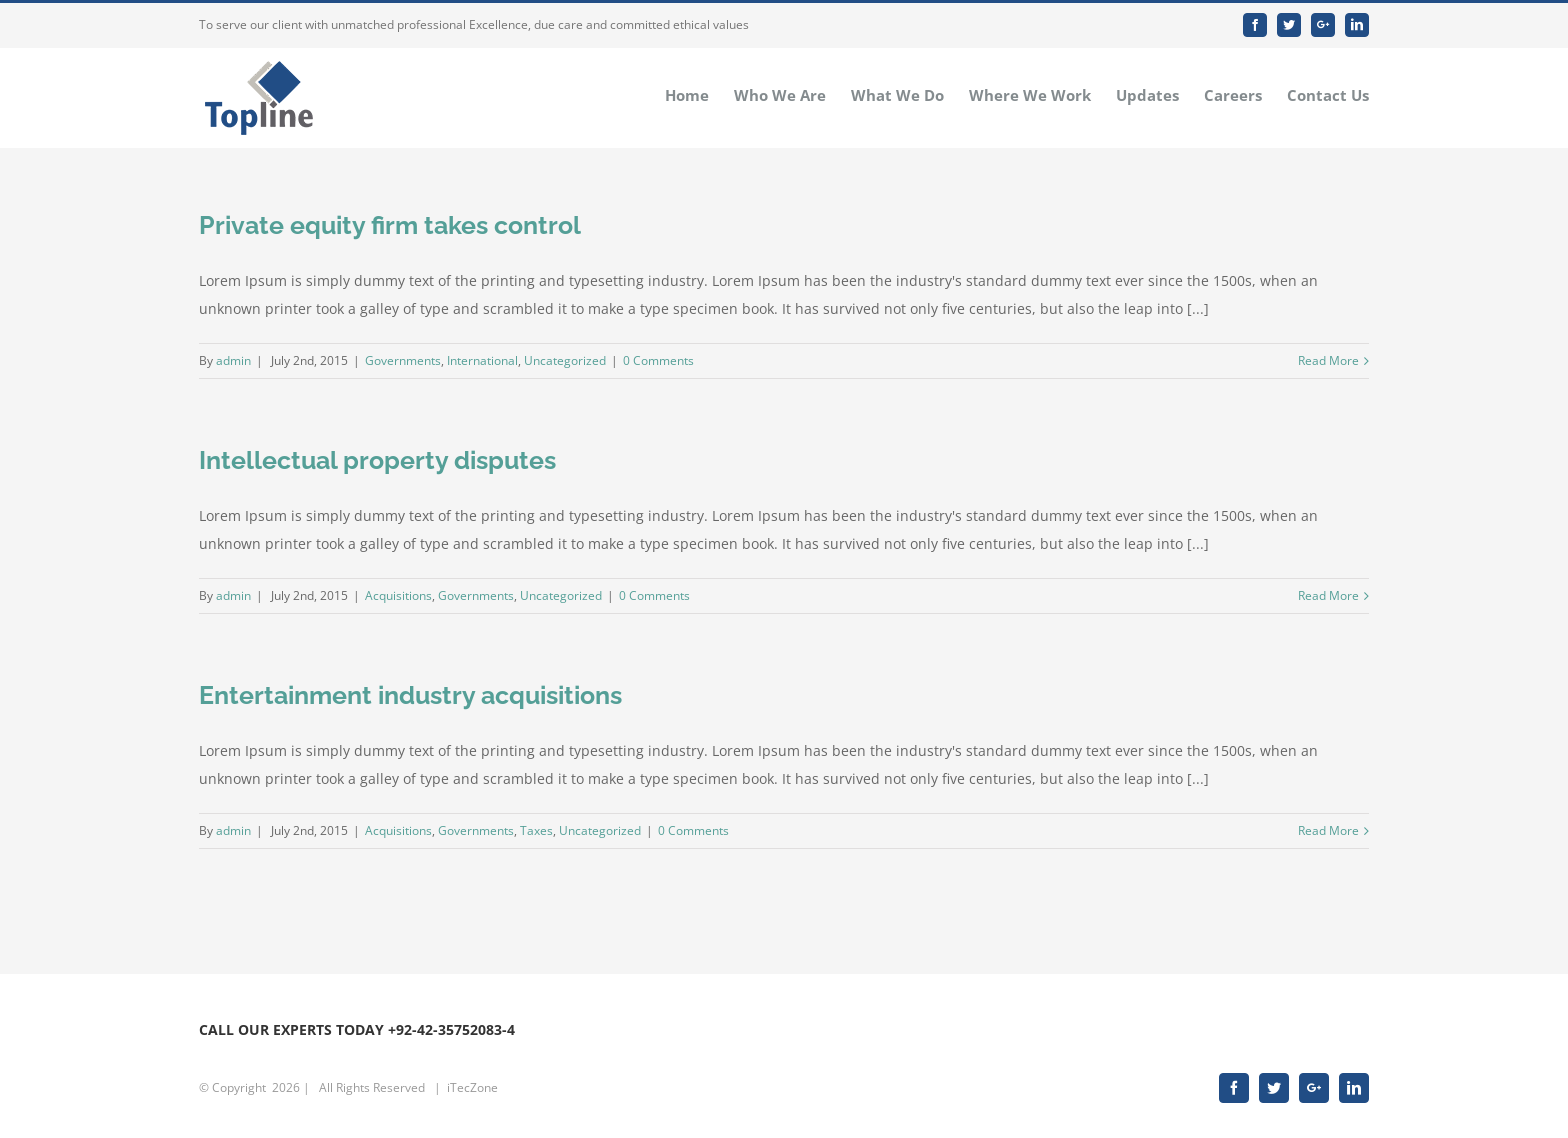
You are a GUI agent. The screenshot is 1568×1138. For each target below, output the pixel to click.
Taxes (536, 830)
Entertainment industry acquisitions (410, 695)
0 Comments (658, 360)
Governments (403, 360)
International (482, 360)
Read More (1328, 360)
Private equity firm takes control (390, 225)
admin (233, 360)
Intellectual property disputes (377, 460)
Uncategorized (565, 360)
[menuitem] (699, 94)
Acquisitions (398, 595)
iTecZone (472, 1087)
